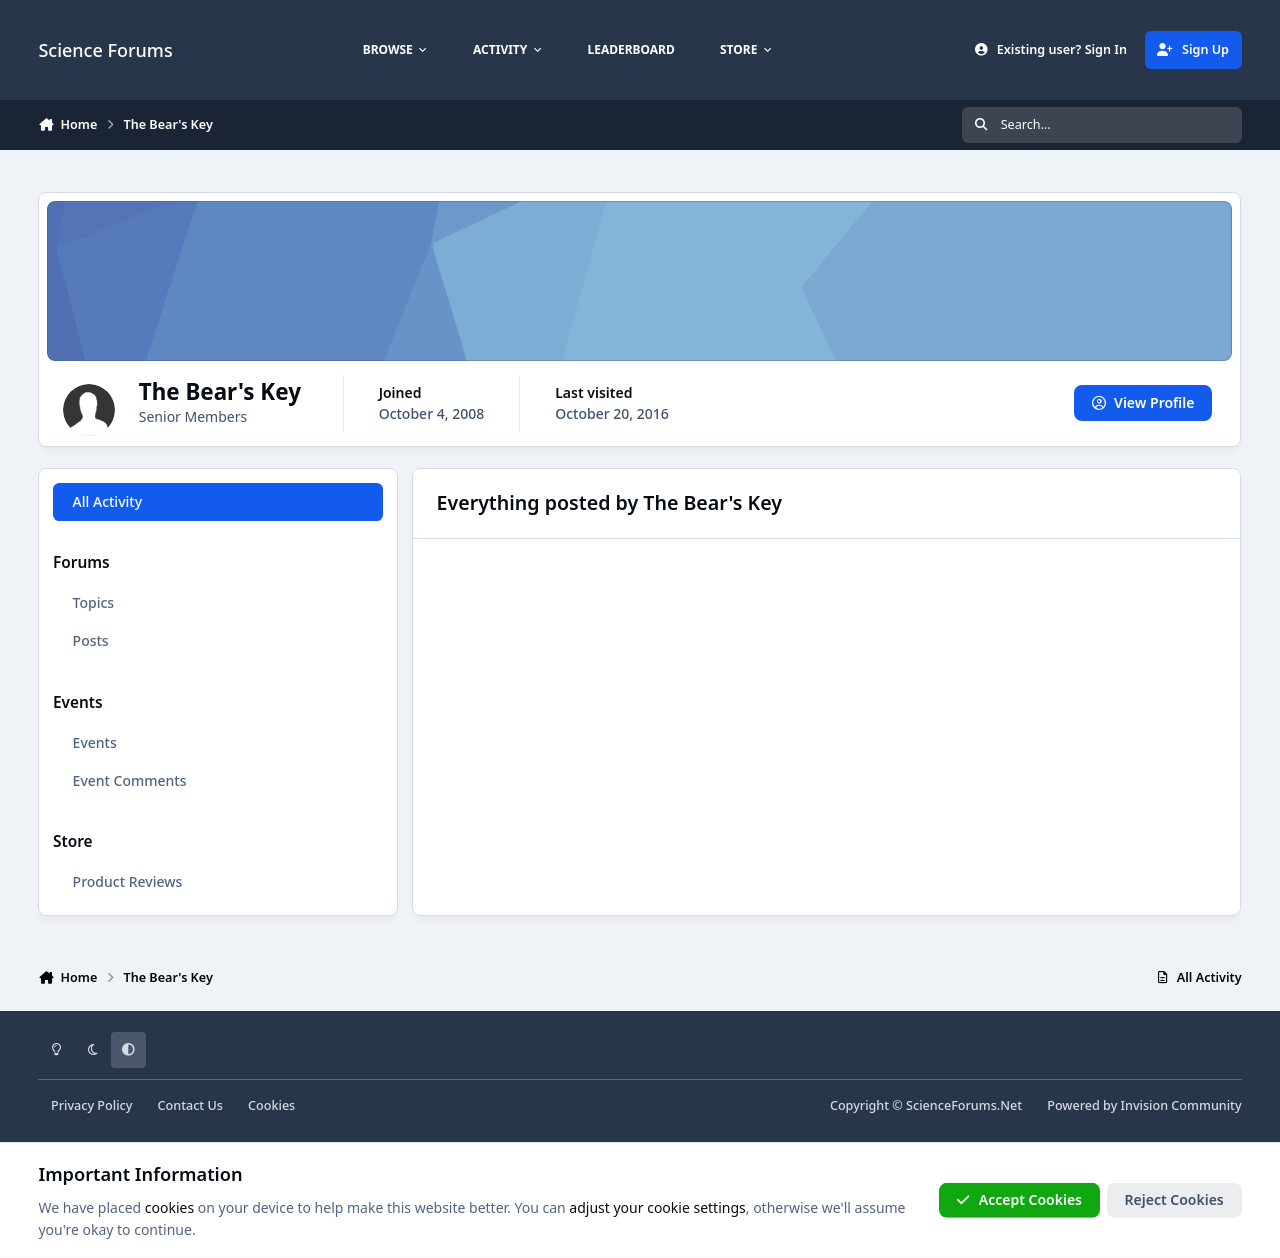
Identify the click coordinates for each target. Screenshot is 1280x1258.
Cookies (271, 1105)
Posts (91, 640)
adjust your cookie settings (657, 1207)
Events (95, 742)
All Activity (107, 501)
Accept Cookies (1019, 1199)
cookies (169, 1207)
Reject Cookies (1174, 1199)
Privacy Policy (91, 1105)
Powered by (1144, 1105)
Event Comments (130, 780)
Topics (94, 602)
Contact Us (190, 1105)
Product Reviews (128, 881)
